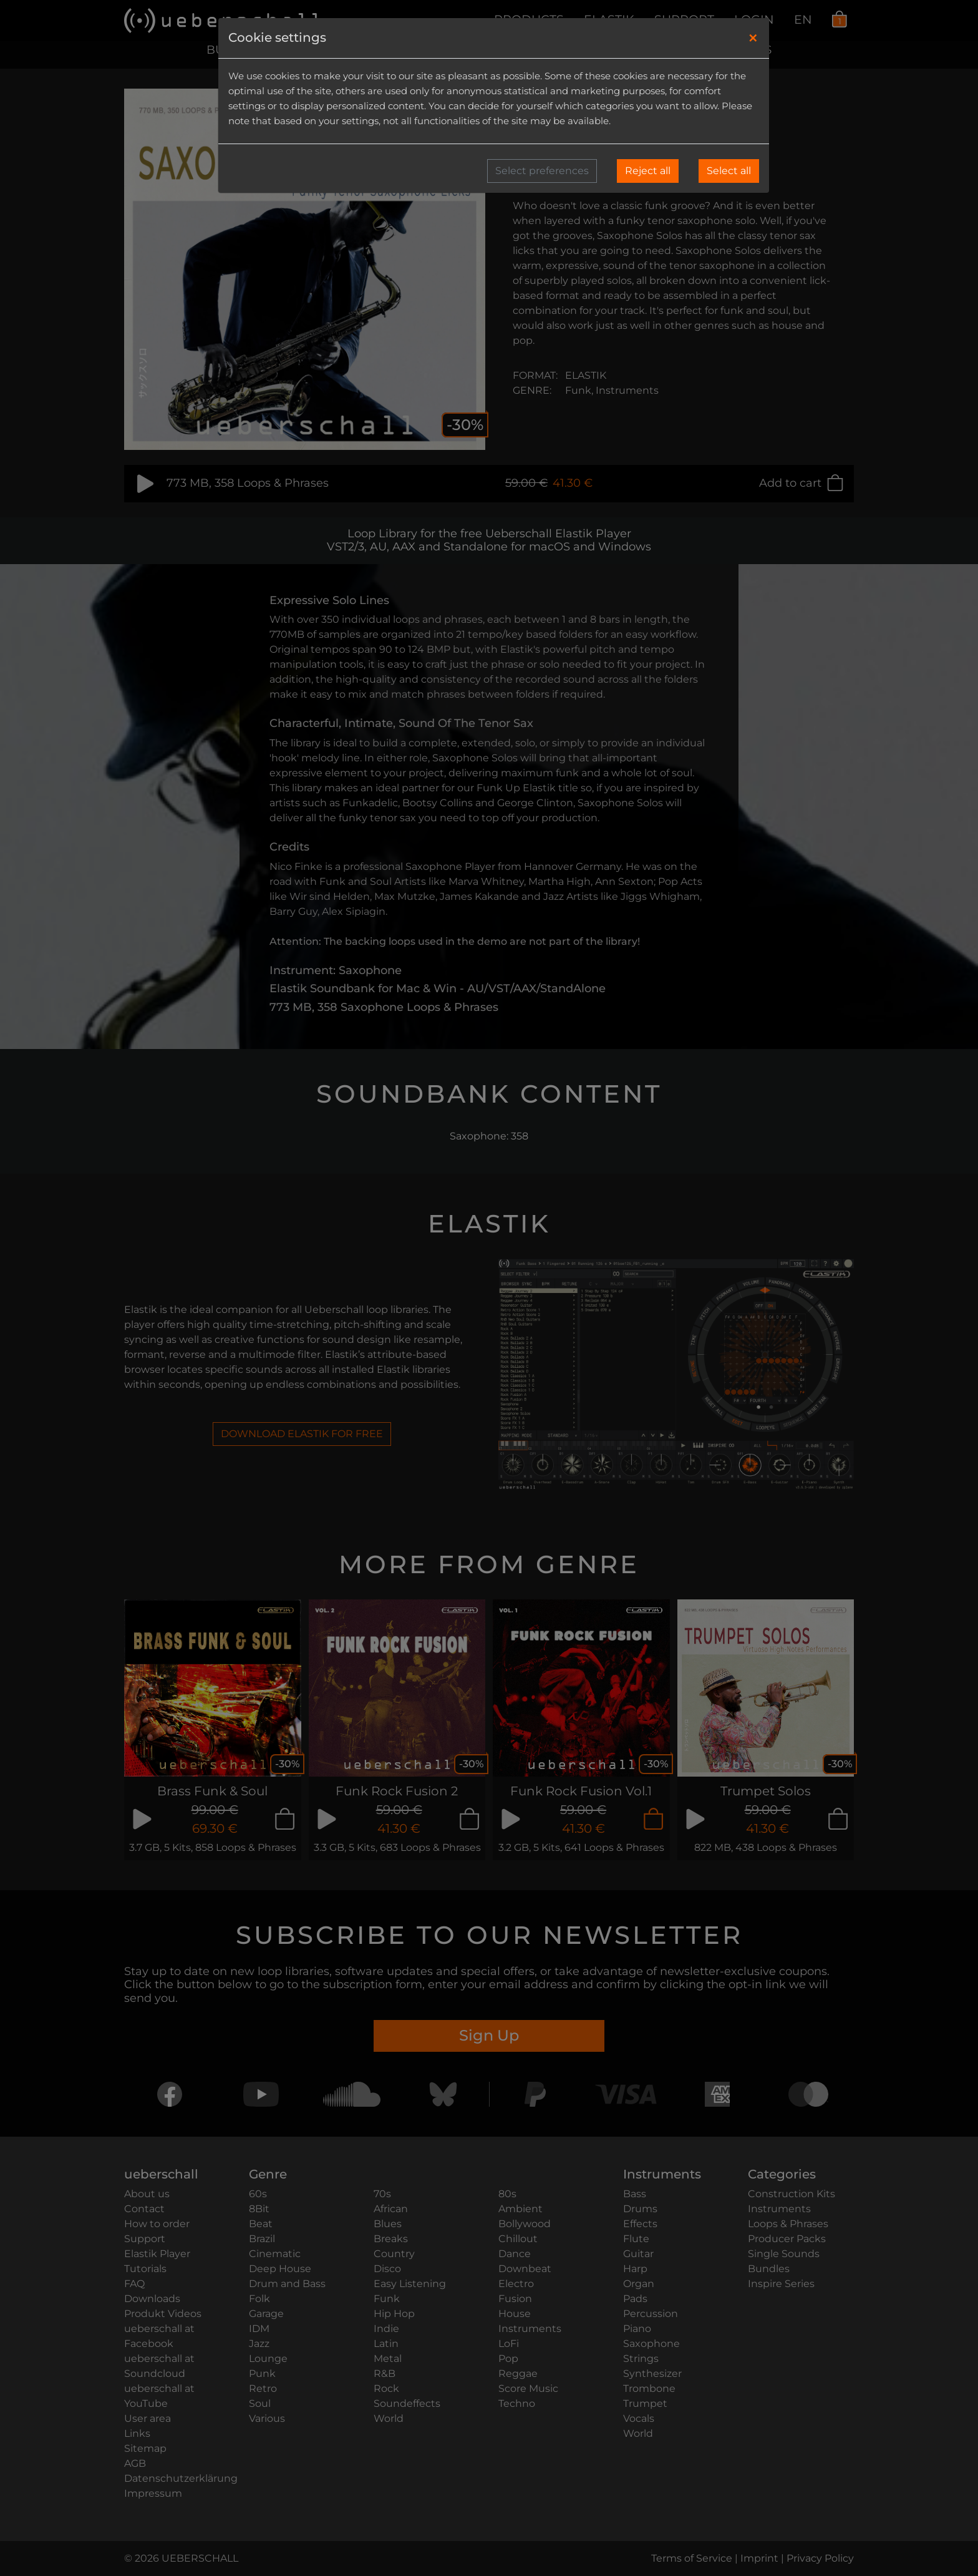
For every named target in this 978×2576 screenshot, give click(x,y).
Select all (729, 171)
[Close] (753, 38)
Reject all (648, 171)
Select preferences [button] (542, 171)
